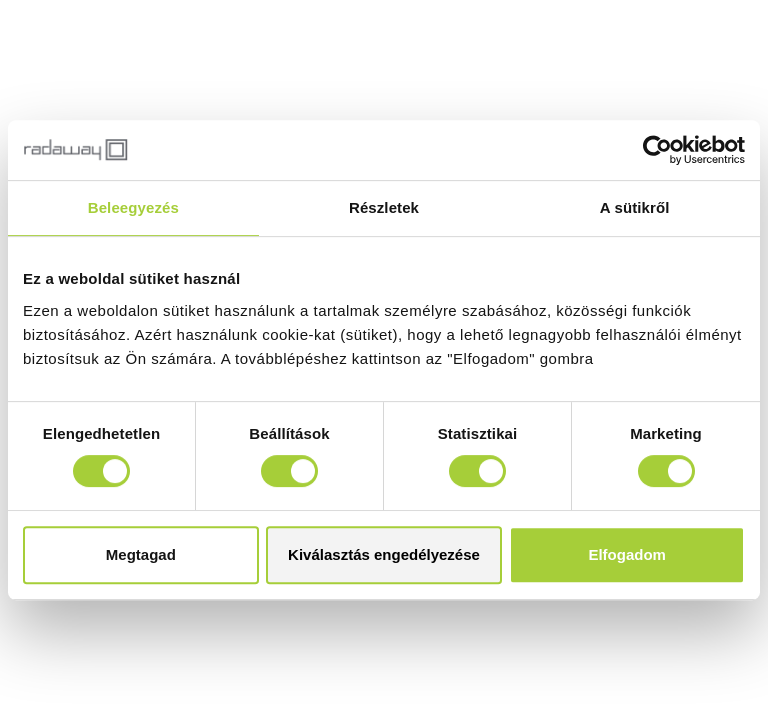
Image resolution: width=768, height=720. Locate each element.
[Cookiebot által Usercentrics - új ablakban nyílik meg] (657, 150)
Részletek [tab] (384, 207)
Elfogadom (627, 554)
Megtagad (141, 554)
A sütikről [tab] (635, 207)
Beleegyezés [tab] (133, 207)
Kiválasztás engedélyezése (384, 554)
